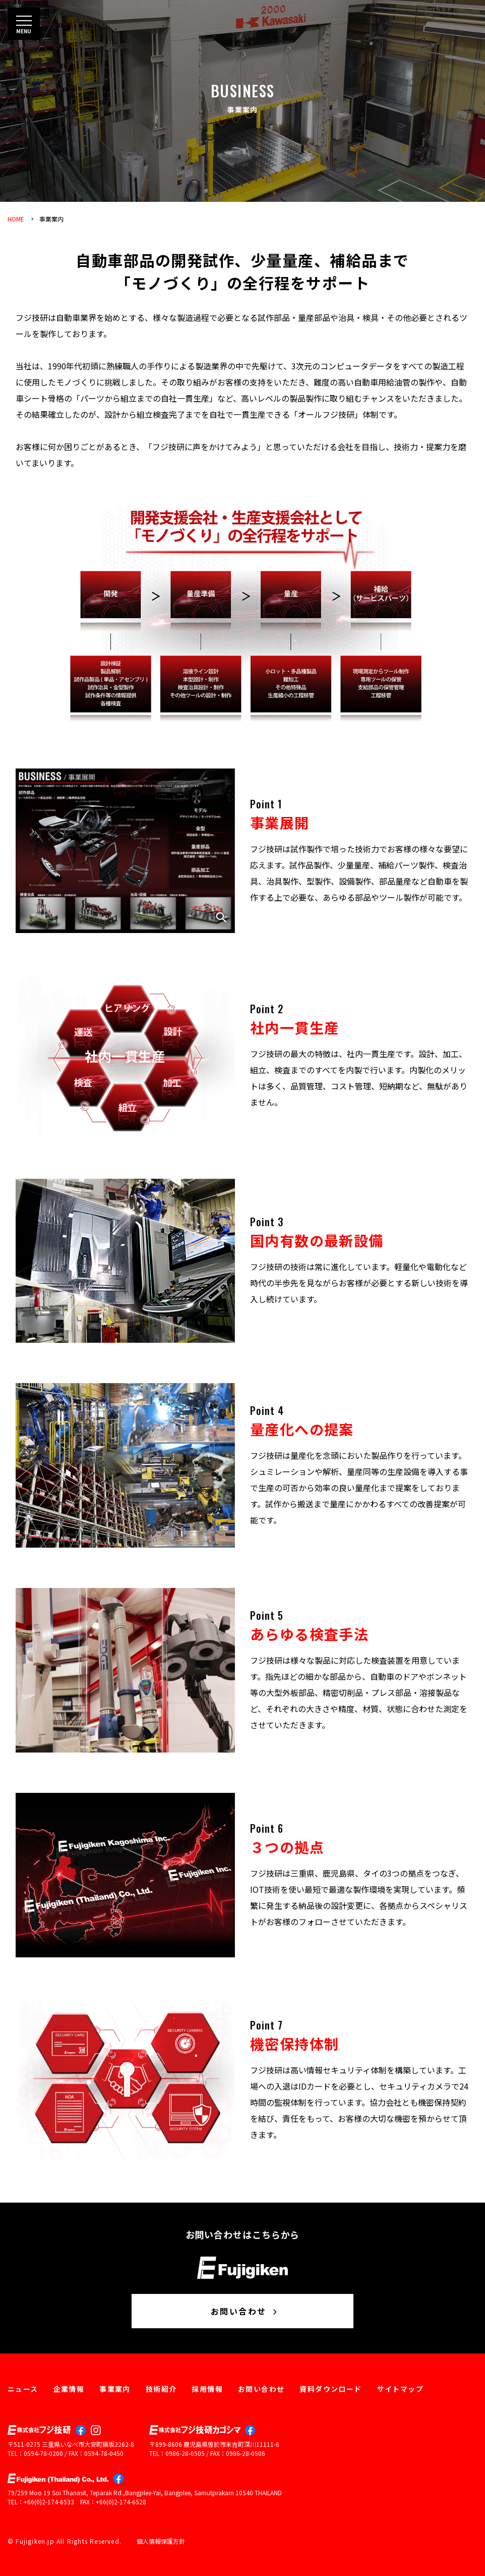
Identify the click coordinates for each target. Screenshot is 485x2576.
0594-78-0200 (43, 2453)
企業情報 (69, 2389)
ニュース (23, 2389)
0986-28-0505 (185, 2453)
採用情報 (207, 2389)
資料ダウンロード (330, 2389)
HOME (16, 218)
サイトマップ (400, 2389)
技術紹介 (161, 2389)
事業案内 (51, 218)
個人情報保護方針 (161, 2541)
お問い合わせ (245, 2311)
